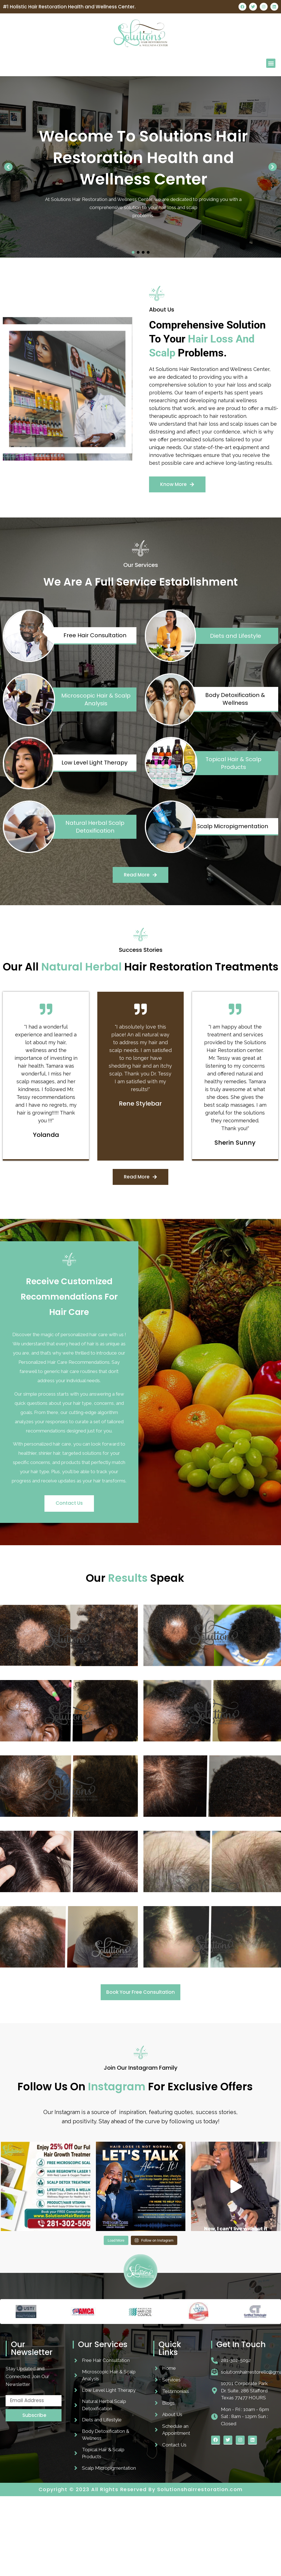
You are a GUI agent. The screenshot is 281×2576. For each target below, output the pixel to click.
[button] (270, 63)
